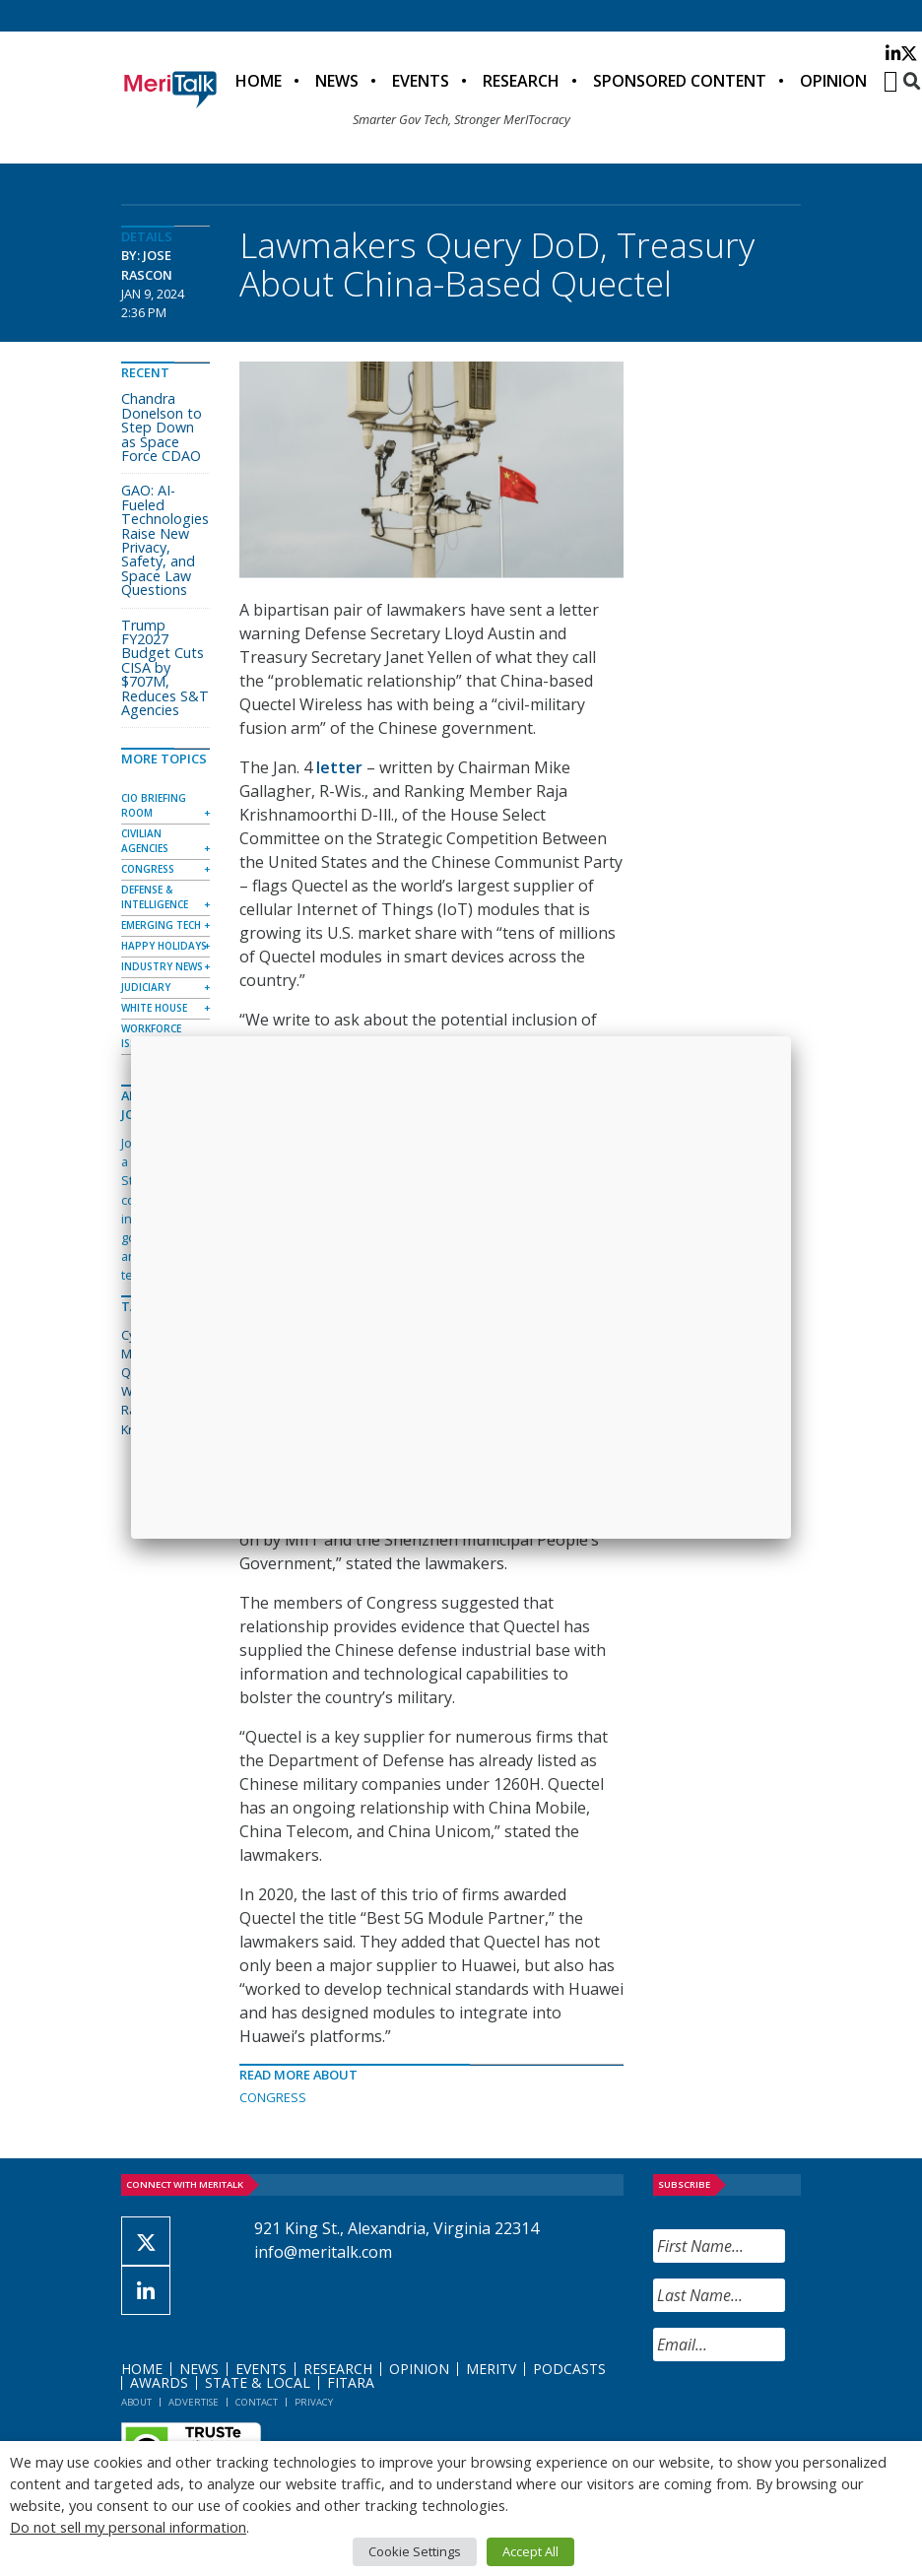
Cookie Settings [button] (414, 2551)
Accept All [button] (530, 2551)
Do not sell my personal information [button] (128, 2527)
